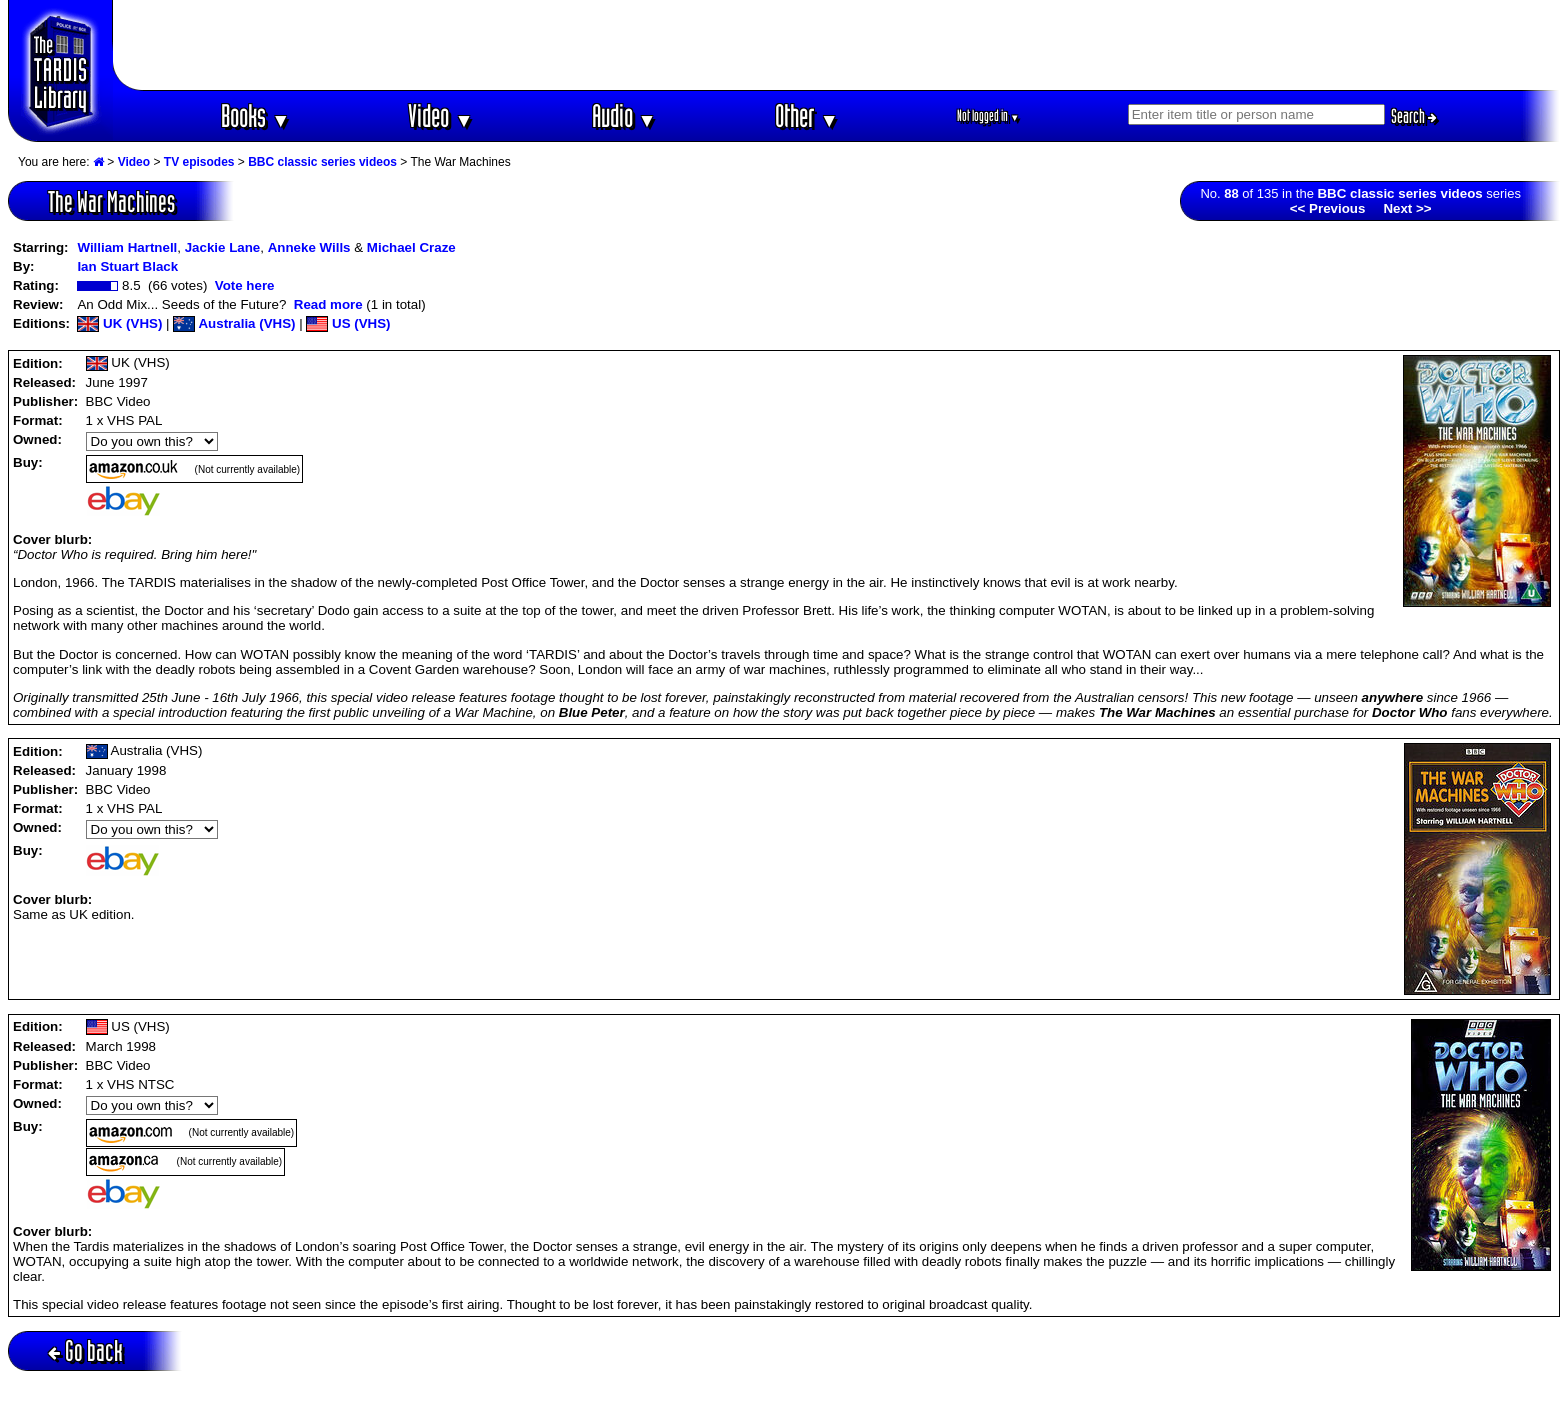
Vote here (245, 285)
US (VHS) (348, 323)
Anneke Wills (309, 247)
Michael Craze (411, 247)
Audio (624, 115)
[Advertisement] (837, 45)
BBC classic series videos (322, 162)
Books (255, 115)
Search (1414, 116)
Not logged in (988, 115)
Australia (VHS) (234, 323)
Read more (328, 304)
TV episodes (199, 162)
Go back (85, 1350)
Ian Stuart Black (127, 266)
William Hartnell (127, 247)
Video (440, 115)
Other (807, 115)
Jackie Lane (223, 247)
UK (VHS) (119, 323)
